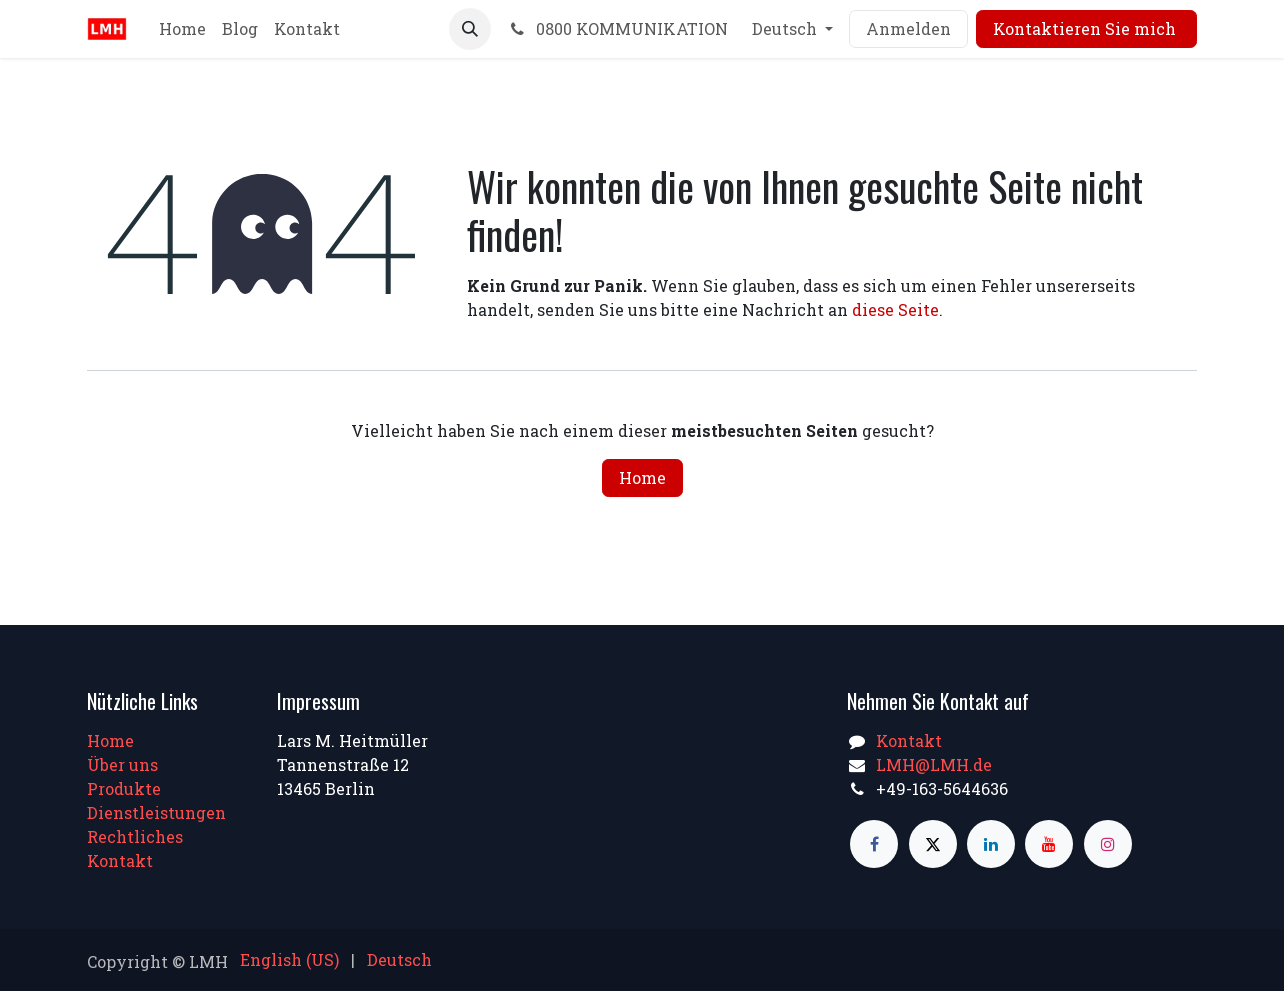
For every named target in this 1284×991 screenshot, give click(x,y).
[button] (470, 29)
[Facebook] (874, 844)
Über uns (122, 764)
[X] (933, 844)
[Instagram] (1108, 844)
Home (642, 477)
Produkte (124, 788)
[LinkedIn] (991, 844)
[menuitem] (182, 29)
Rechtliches (135, 836)
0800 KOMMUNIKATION (617, 28)
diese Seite (895, 309)
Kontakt (120, 860)
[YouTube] (1049, 844)
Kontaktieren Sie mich (1086, 28)
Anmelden (908, 28)
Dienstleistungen (156, 812)
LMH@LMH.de (934, 764)
